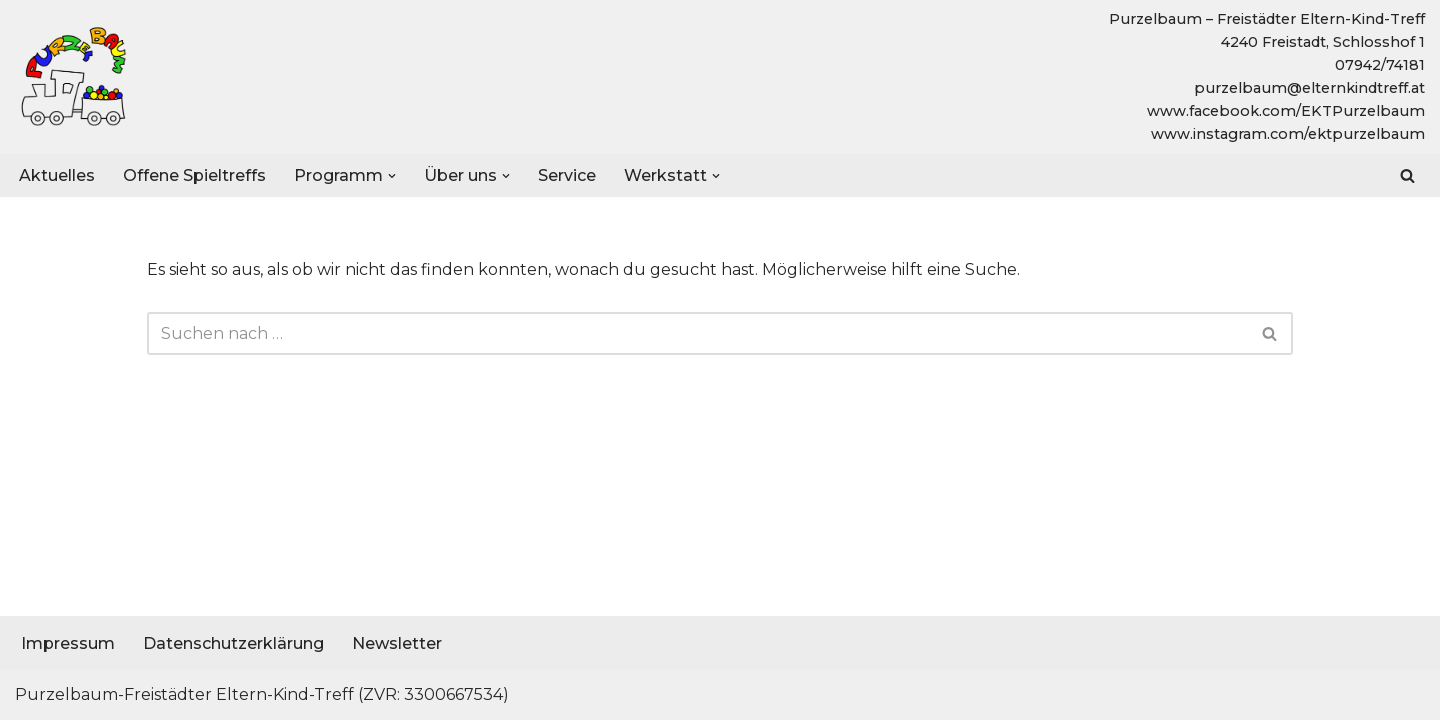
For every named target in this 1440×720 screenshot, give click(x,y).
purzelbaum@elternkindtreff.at (1309, 88)
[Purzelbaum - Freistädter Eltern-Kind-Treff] (75, 77)
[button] (392, 175)
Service (567, 175)
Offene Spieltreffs (194, 175)
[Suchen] (1407, 175)
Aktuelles (57, 175)
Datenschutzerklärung (233, 643)
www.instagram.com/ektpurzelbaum (1288, 134)
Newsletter (397, 643)
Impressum (68, 643)
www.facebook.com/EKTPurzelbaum (1286, 111)
